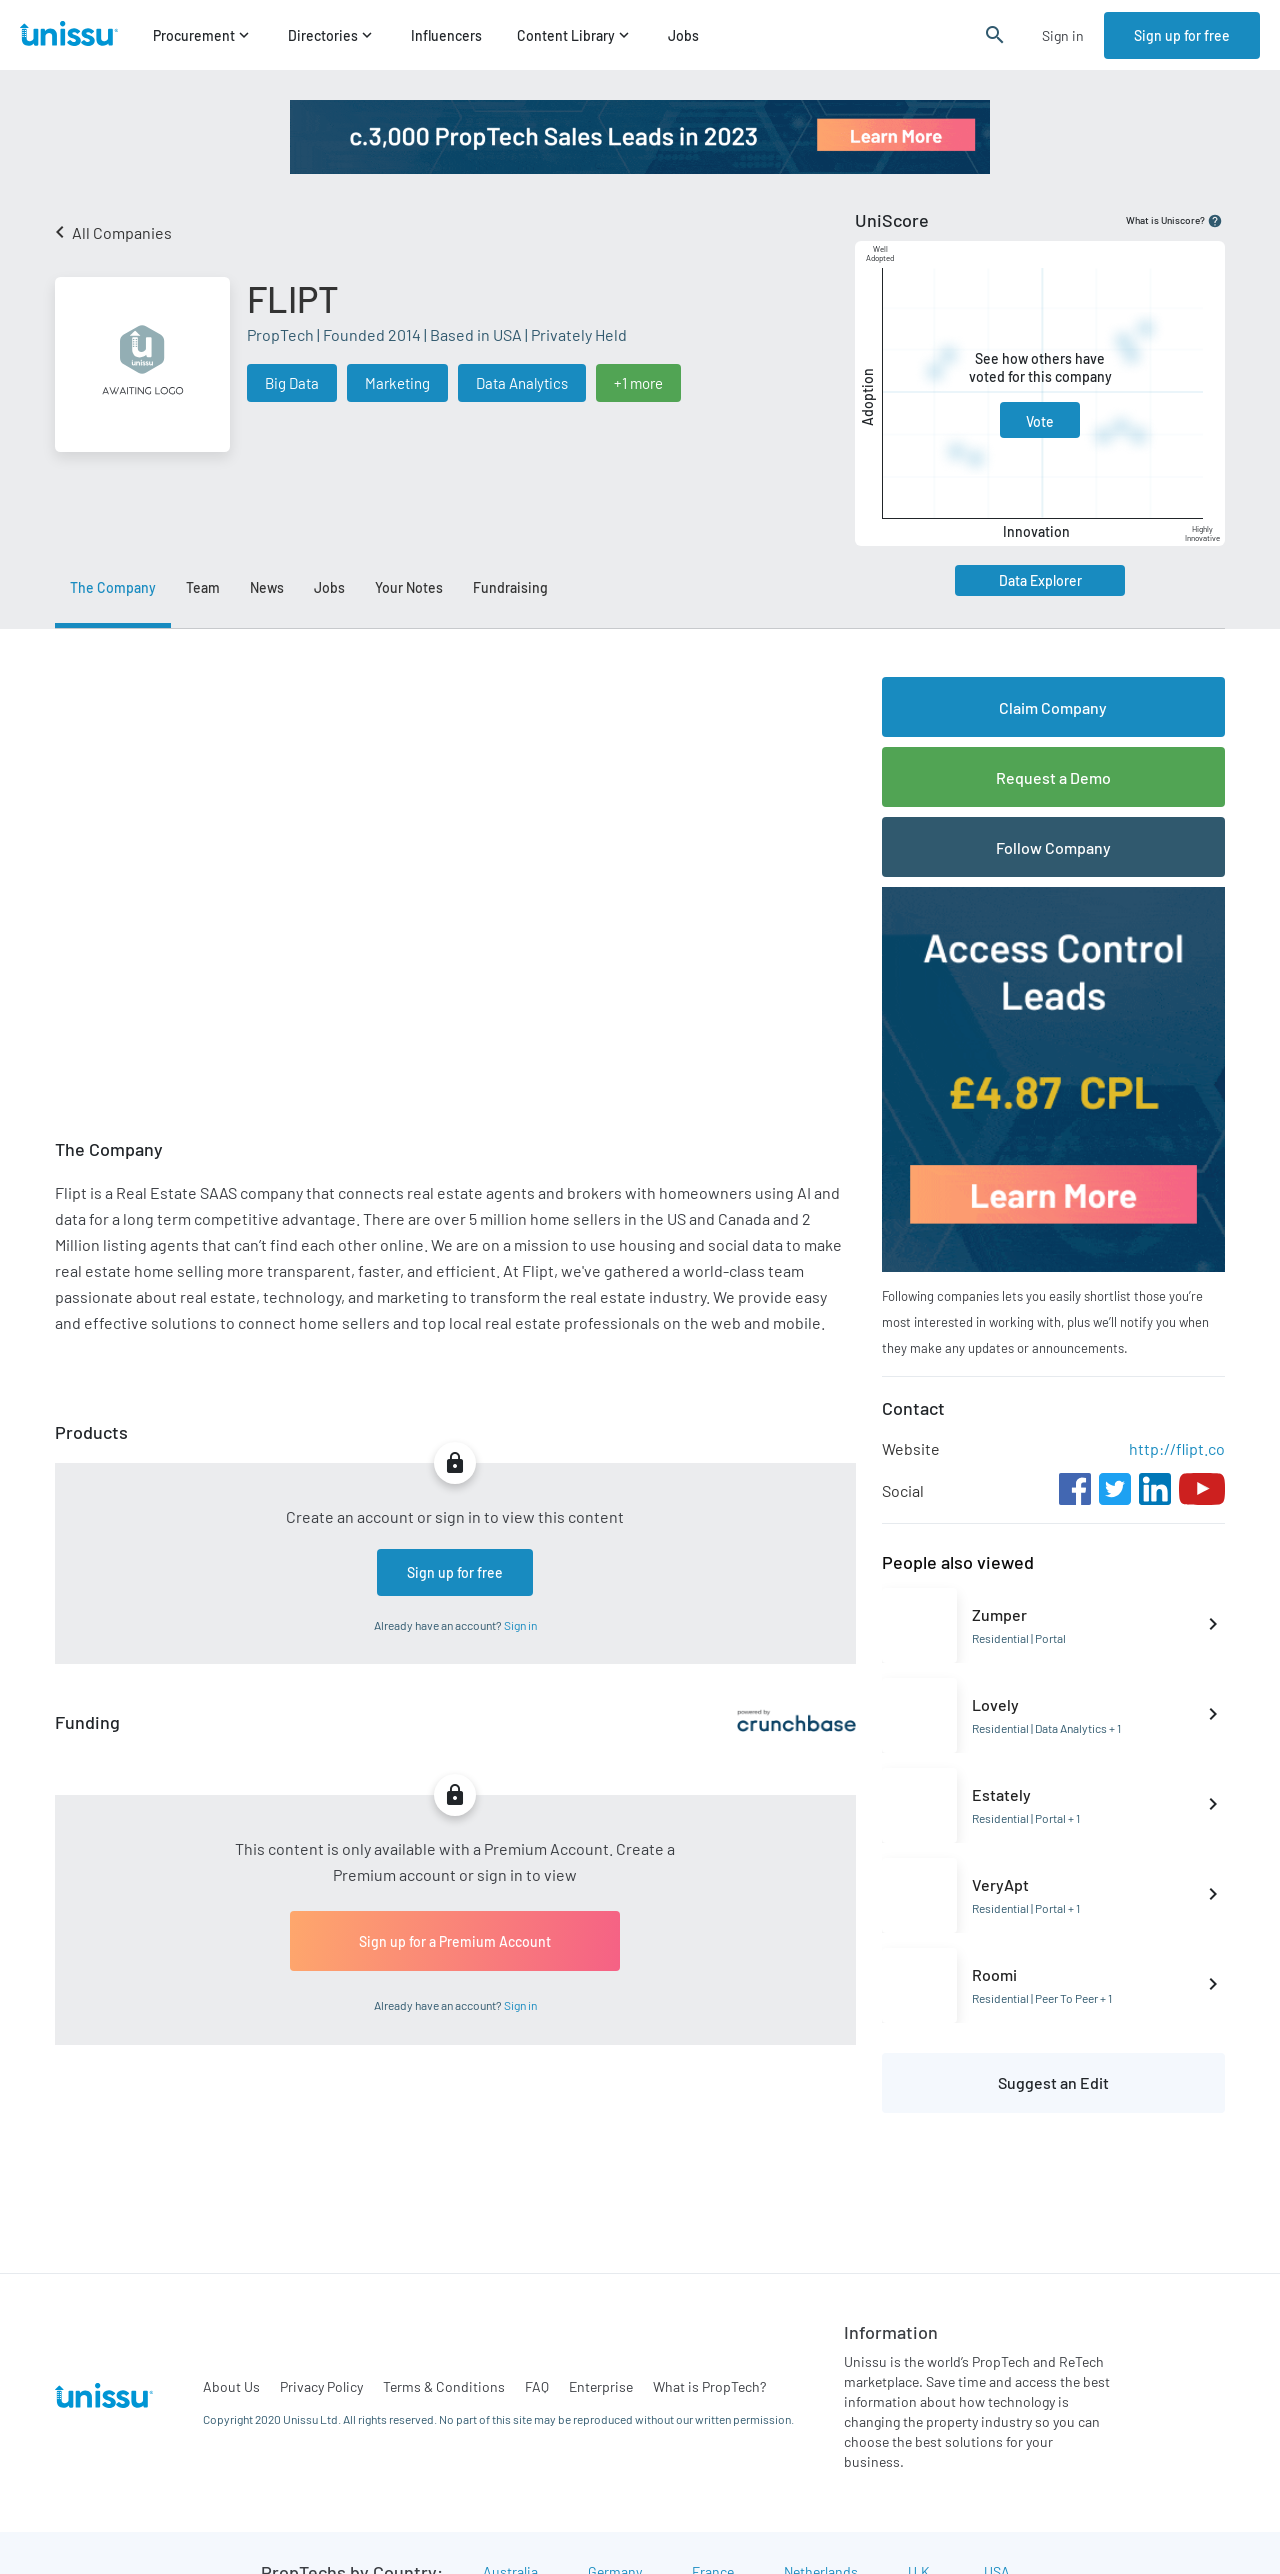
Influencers (446, 35)
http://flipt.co (1177, 1448)
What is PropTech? (709, 2386)
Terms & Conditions (444, 2386)
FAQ (537, 2386)
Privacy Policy (321, 2386)
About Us (231, 2386)
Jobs (683, 35)
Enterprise (601, 2386)
